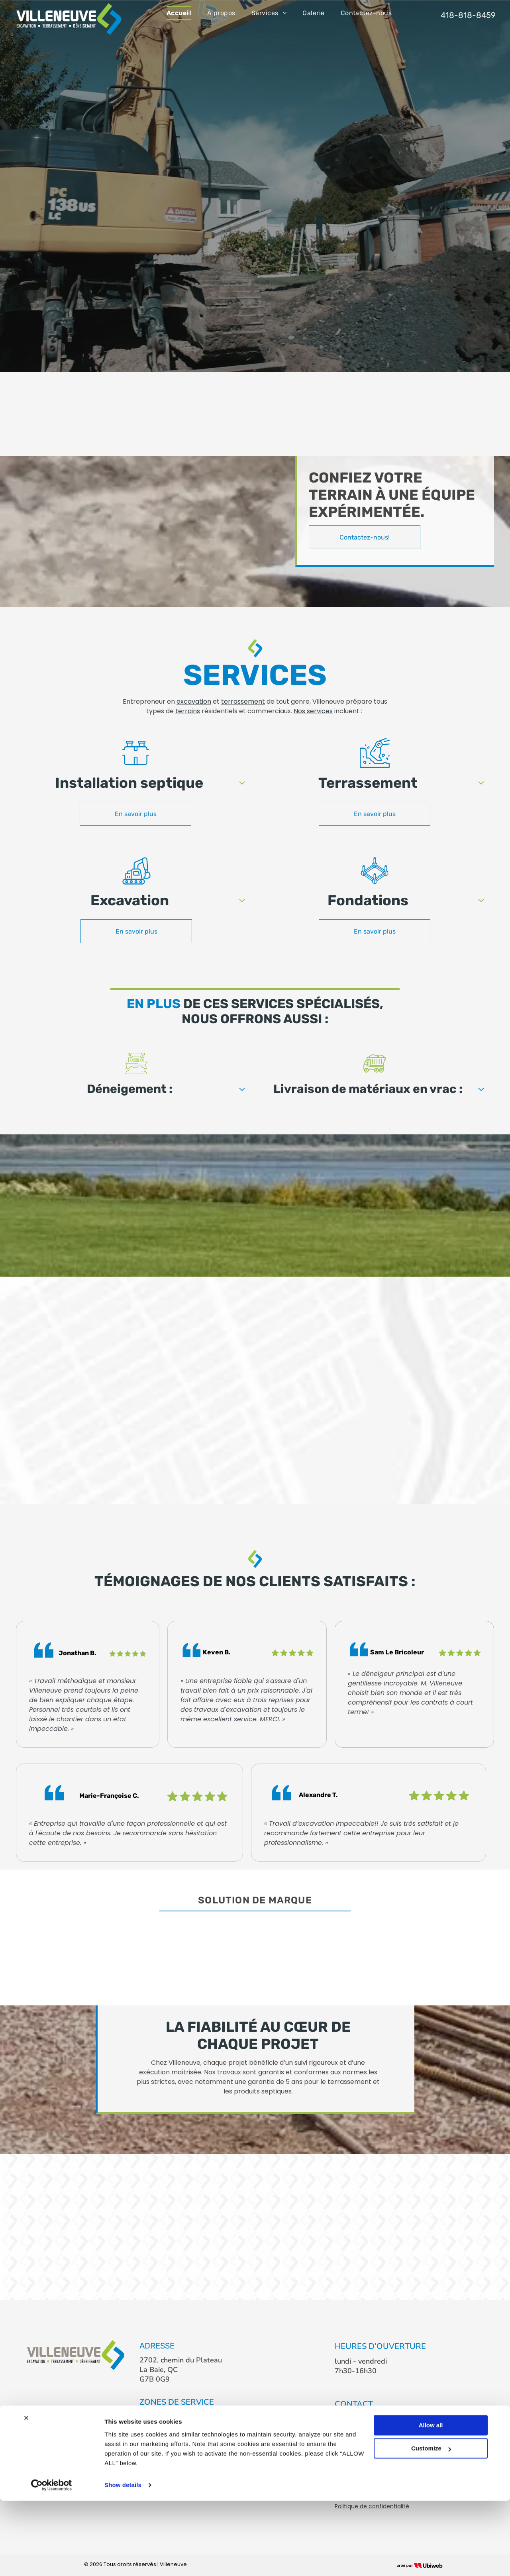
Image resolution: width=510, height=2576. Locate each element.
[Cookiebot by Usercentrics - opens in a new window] (51, 2560)
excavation (194, 701)
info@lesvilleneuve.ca (369, 2432)
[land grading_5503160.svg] (375, 765)
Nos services (313, 711)
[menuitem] (179, 13)
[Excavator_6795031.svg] (136, 883)
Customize (431, 2523)
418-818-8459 (360, 2418)
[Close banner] (26, 2493)
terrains (187, 711)
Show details (122, 2560)
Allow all (431, 2500)
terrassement (243, 701)
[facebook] (342, 2457)
